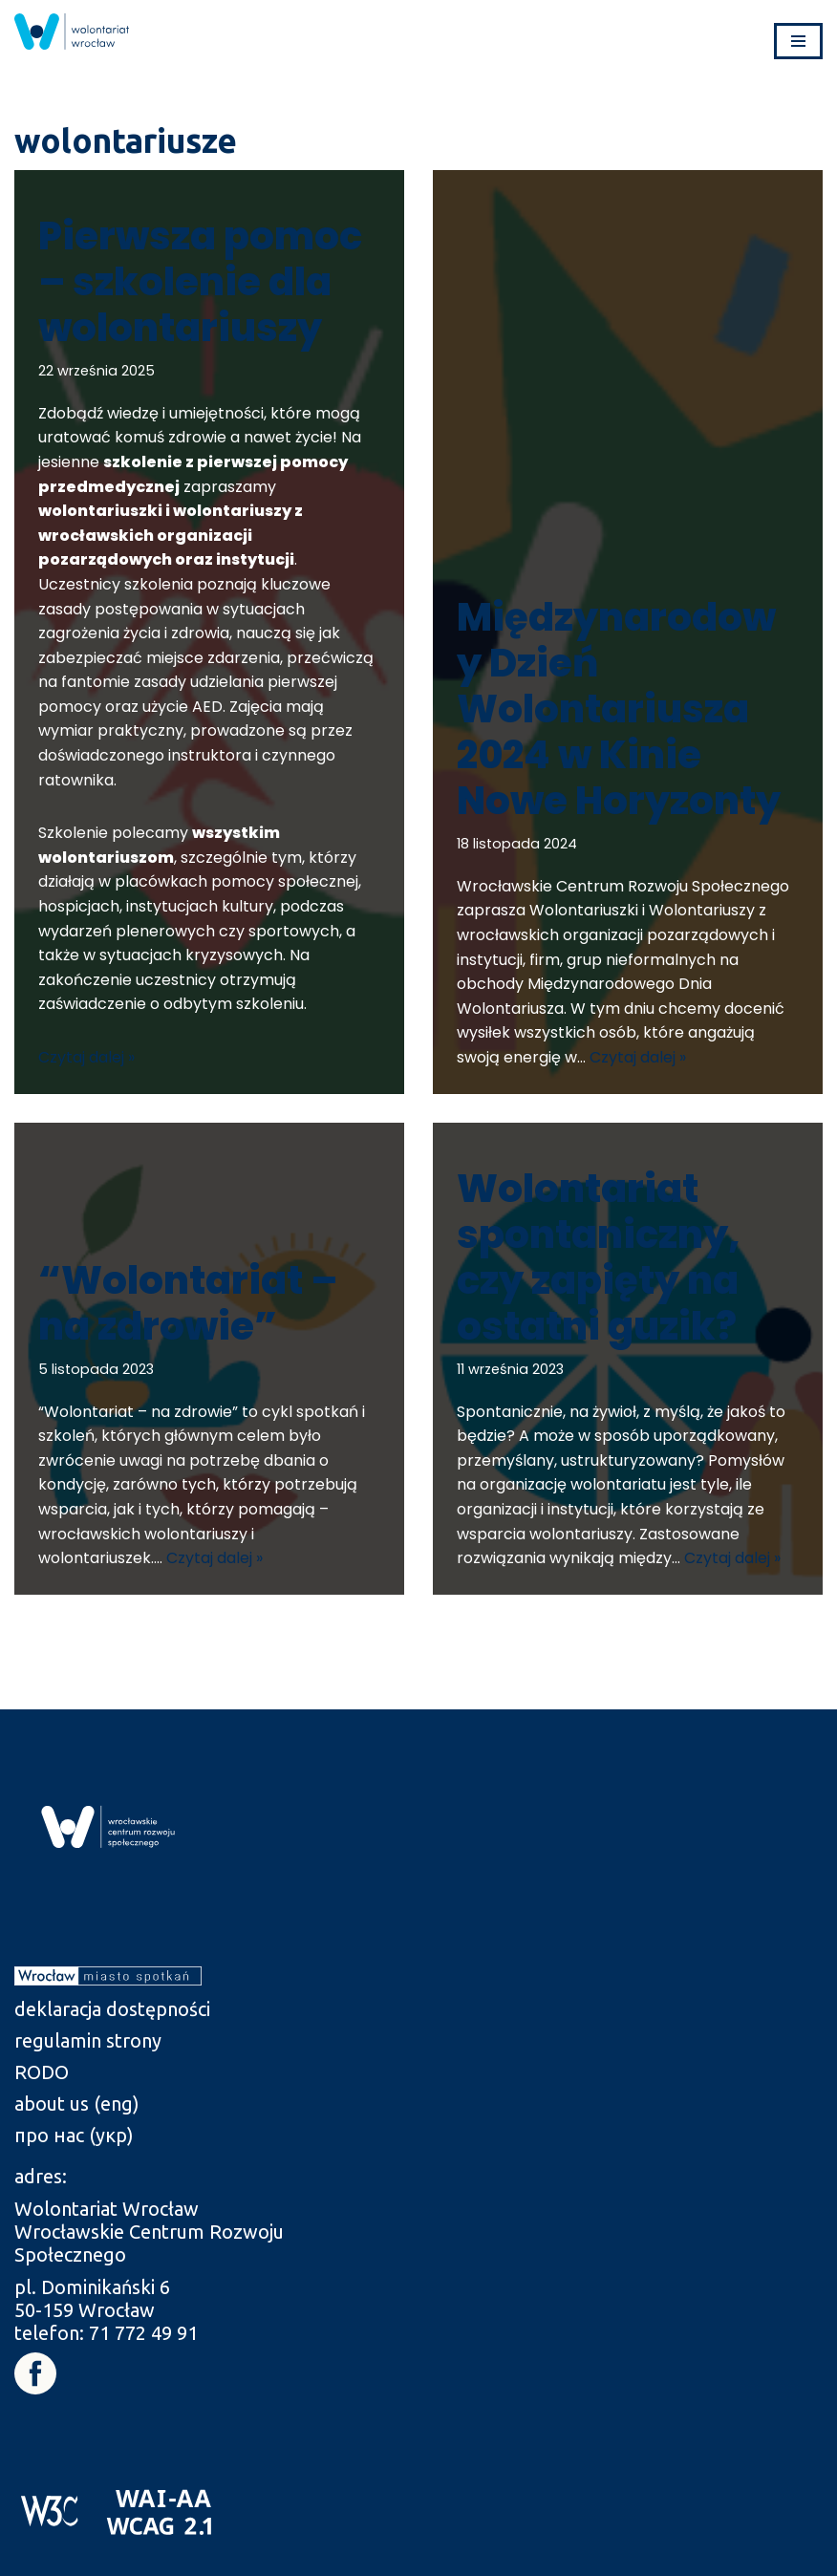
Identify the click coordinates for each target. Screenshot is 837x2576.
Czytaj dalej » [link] (86, 1057)
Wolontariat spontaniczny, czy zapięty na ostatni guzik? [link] (598, 1257)
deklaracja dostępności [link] (112, 2009)
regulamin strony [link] (87, 2040)
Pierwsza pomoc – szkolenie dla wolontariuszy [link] (200, 281)
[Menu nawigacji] (798, 41)
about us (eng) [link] (77, 2103)
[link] (71, 31)
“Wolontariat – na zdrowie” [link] (187, 1303)
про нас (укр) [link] (74, 2135)
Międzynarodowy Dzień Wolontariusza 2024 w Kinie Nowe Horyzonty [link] (619, 708)
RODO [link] (41, 2072)
